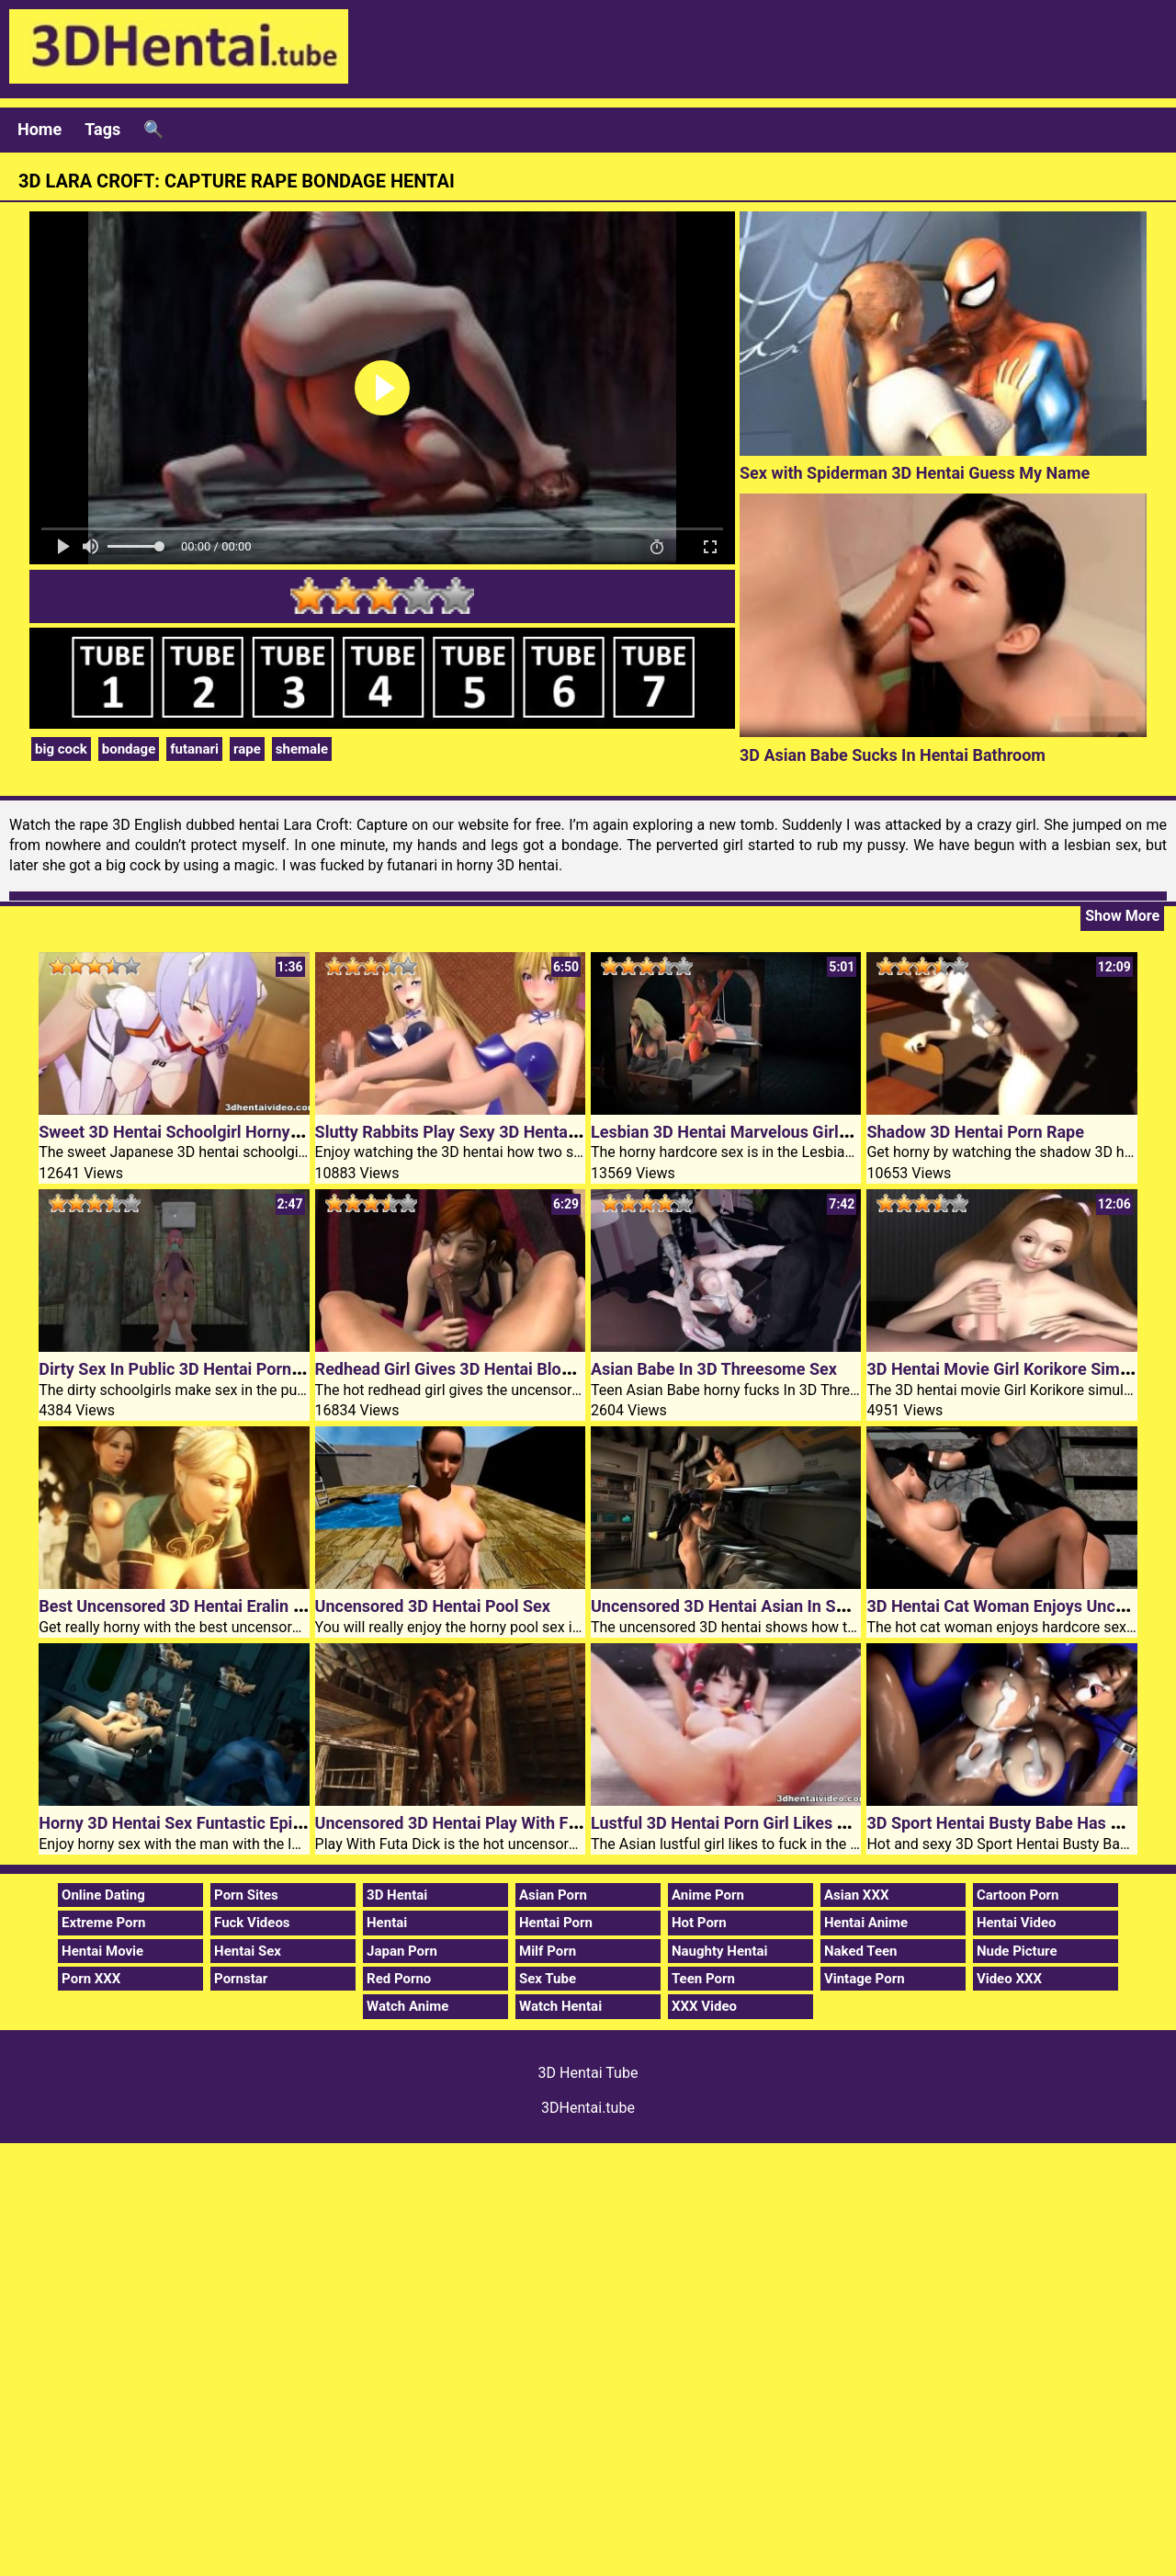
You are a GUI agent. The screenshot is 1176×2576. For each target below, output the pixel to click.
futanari (194, 749)
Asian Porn (553, 1895)
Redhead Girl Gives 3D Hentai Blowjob (455, 1369)
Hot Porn (699, 1922)
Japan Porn (402, 1951)
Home (39, 129)
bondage (128, 749)
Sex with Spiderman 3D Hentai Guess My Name (915, 472)
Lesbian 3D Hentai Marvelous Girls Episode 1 (757, 1131)
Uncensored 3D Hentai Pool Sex (432, 1606)
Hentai (387, 1922)
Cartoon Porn (1018, 1895)
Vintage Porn (864, 1978)
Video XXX (1009, 1978)
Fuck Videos (252, 1922)
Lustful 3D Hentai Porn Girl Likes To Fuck (742, 1823)
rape (247, 749)
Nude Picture (1017, 1951)
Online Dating (103, 1895)
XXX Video (704, 2006)
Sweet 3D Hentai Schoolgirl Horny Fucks (188, 1131)
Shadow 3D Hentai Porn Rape (975, 1131)
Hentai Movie (102, 1951)
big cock (61, 749)
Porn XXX (91, 1978)
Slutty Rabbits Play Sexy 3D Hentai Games (471, 1131)
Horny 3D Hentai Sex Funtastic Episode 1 (190, 1823)
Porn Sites (246, 1895)
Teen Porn (703, 1978)
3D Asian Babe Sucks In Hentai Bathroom (893, 755)
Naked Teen (861, 1951)
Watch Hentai (560, 2006)
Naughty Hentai (720, 1951)
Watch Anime (407, 2006)
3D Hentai (397, 1895)
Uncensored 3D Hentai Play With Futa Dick (471, 1823)
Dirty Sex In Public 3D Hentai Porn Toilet (187, 1369)
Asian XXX (856, 1895)
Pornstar (240, 1978)
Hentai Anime (866, 1922)
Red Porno (399, 1978)
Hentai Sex (247, 1951)
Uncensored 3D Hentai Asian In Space (731, 1606)
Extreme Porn (103, 1922)
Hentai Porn (556, 1922)
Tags (102, 129)
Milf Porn (547, 1951)
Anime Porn (708, 1895)
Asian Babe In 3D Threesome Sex (714, 1369)
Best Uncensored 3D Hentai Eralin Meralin (193, 1606)
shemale (302, 749)
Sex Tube (547, 1978)
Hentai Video (1017, 1922)
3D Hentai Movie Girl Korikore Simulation (1018, 1369)
